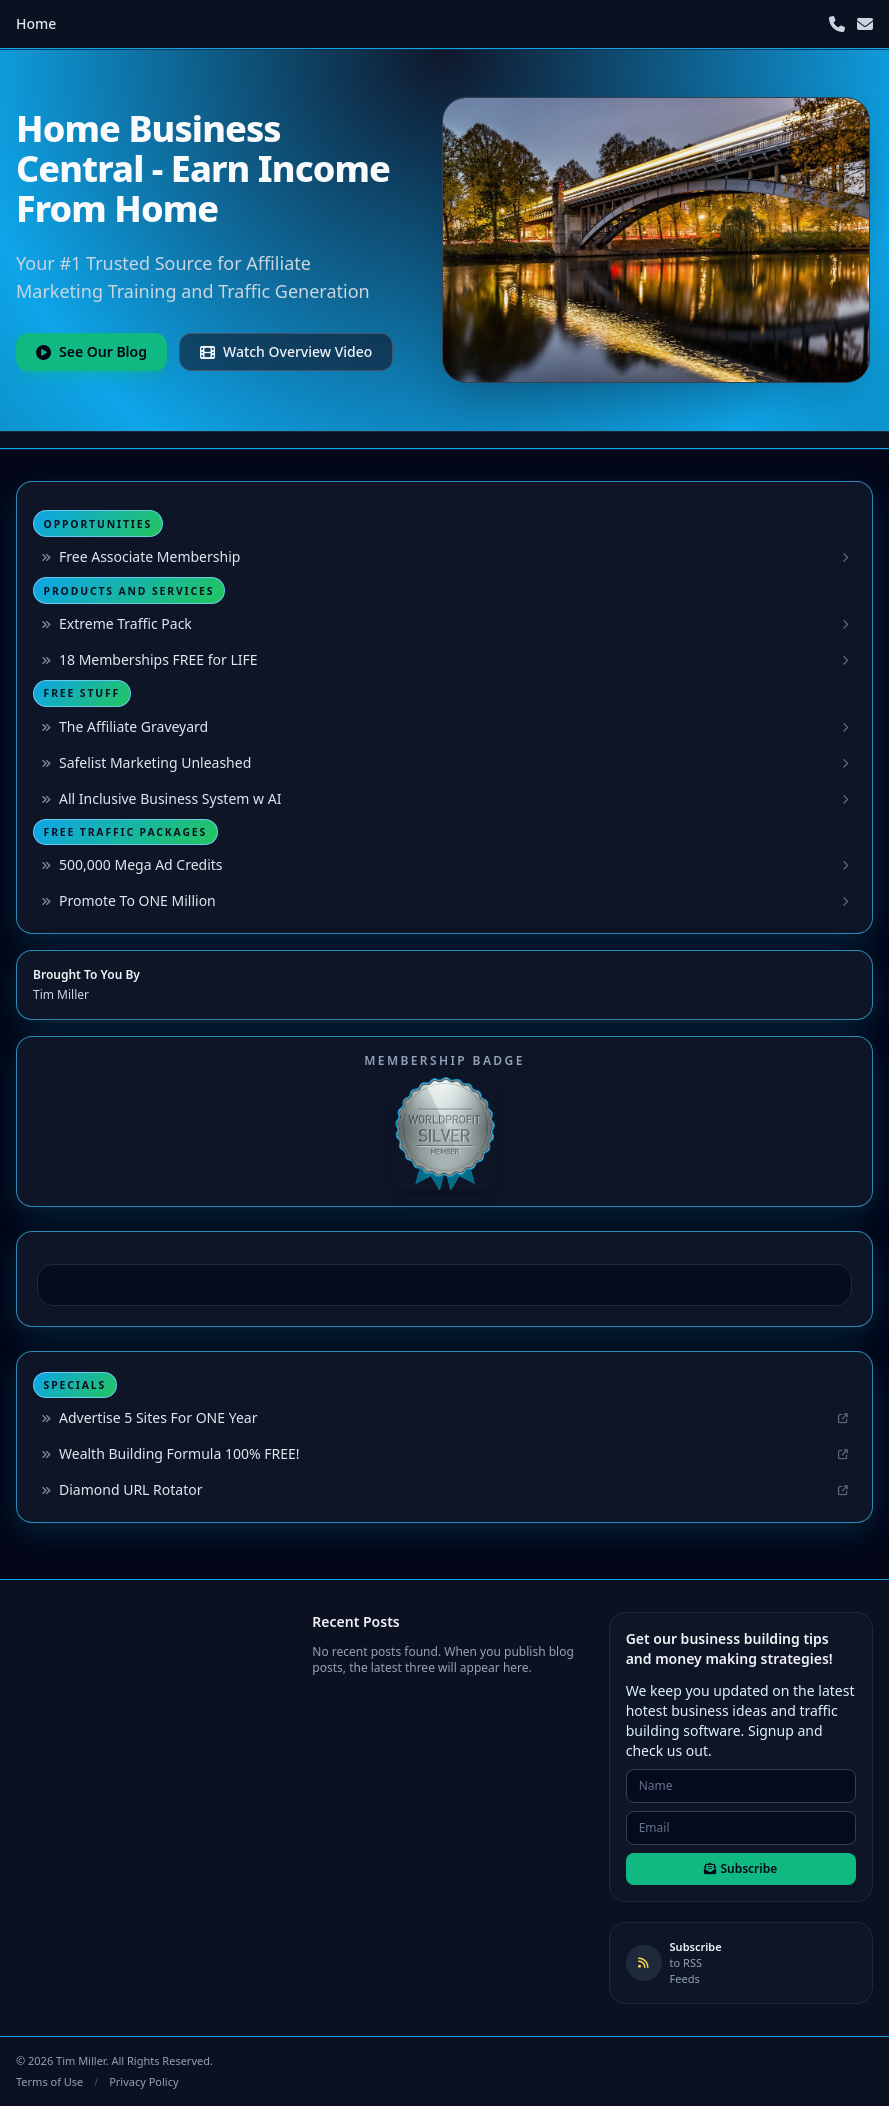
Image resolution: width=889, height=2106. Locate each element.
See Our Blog (91, 351)
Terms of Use (49, 2081)
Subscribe (740, 1868)
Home (36, 23)
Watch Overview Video (286, 351)
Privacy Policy (143, 2081)
